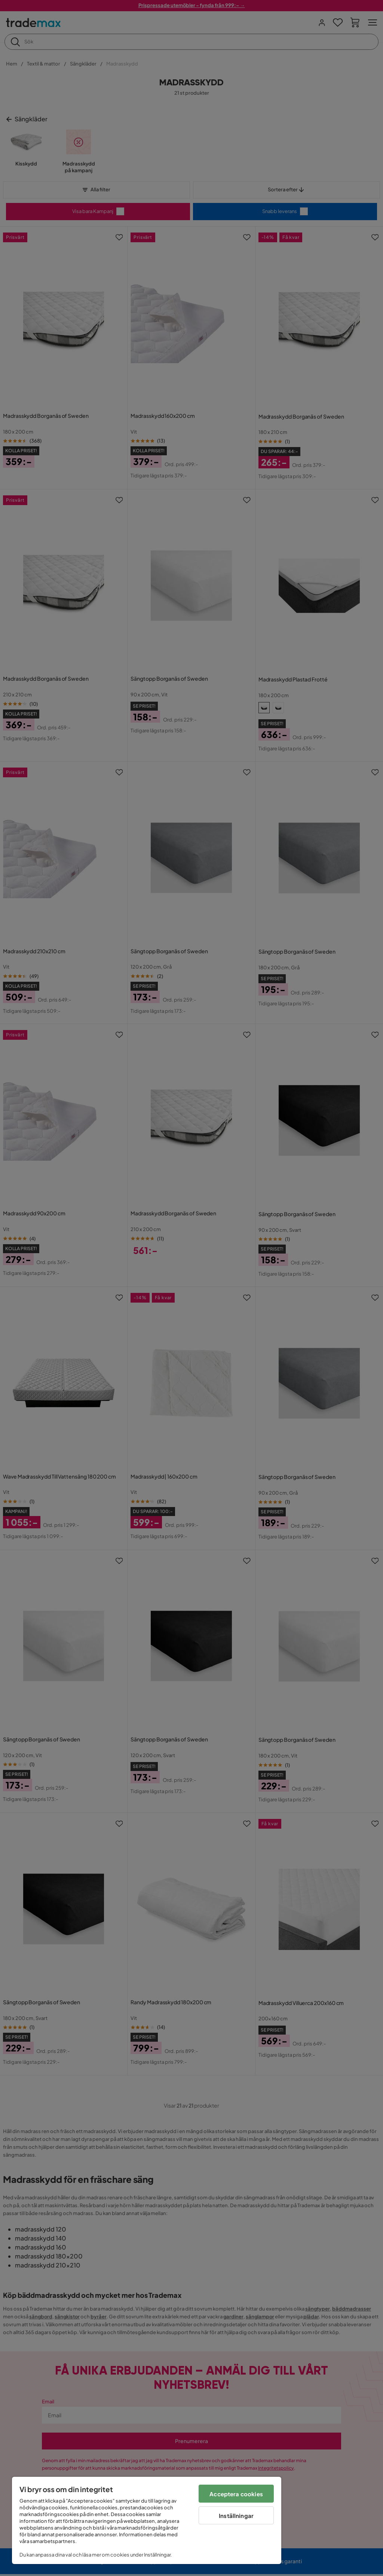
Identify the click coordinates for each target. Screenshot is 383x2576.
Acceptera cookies (236, 2493)
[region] (146, 2520)
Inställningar (236, 2515)
